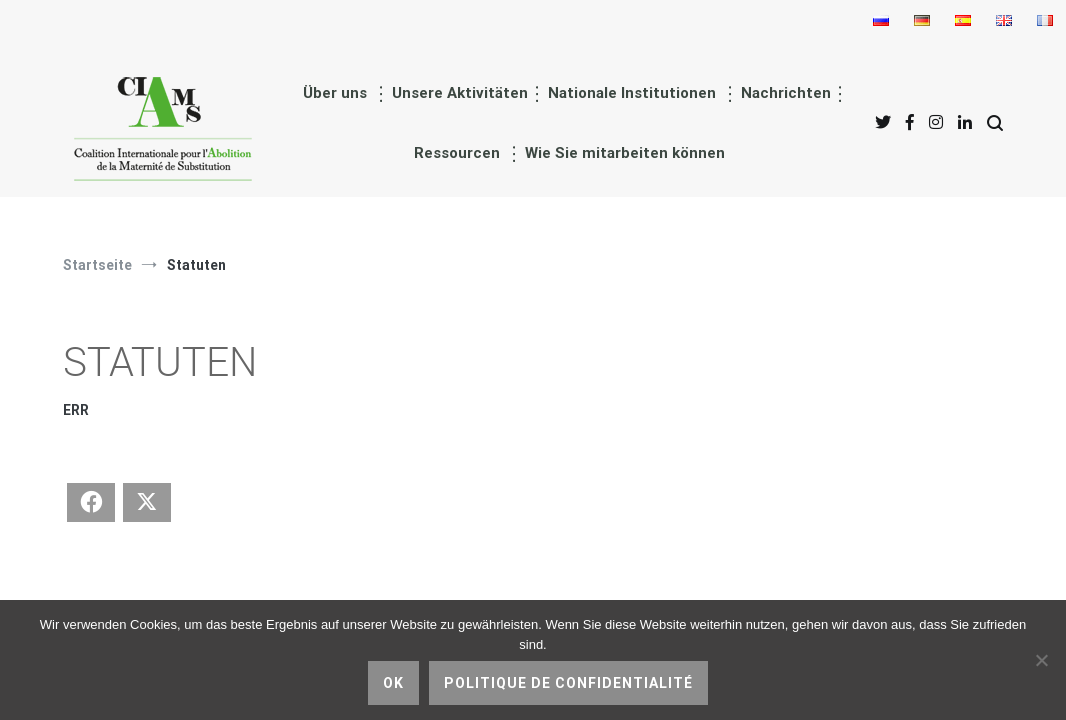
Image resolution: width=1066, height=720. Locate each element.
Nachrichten (786, 93)
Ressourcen (457, 153)
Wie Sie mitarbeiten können (625, 153)
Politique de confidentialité (568, 683)
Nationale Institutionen (632, 93)
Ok (393, 683)
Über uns (335, 93)
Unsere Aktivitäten (460, 93)
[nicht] (1041, 660)
